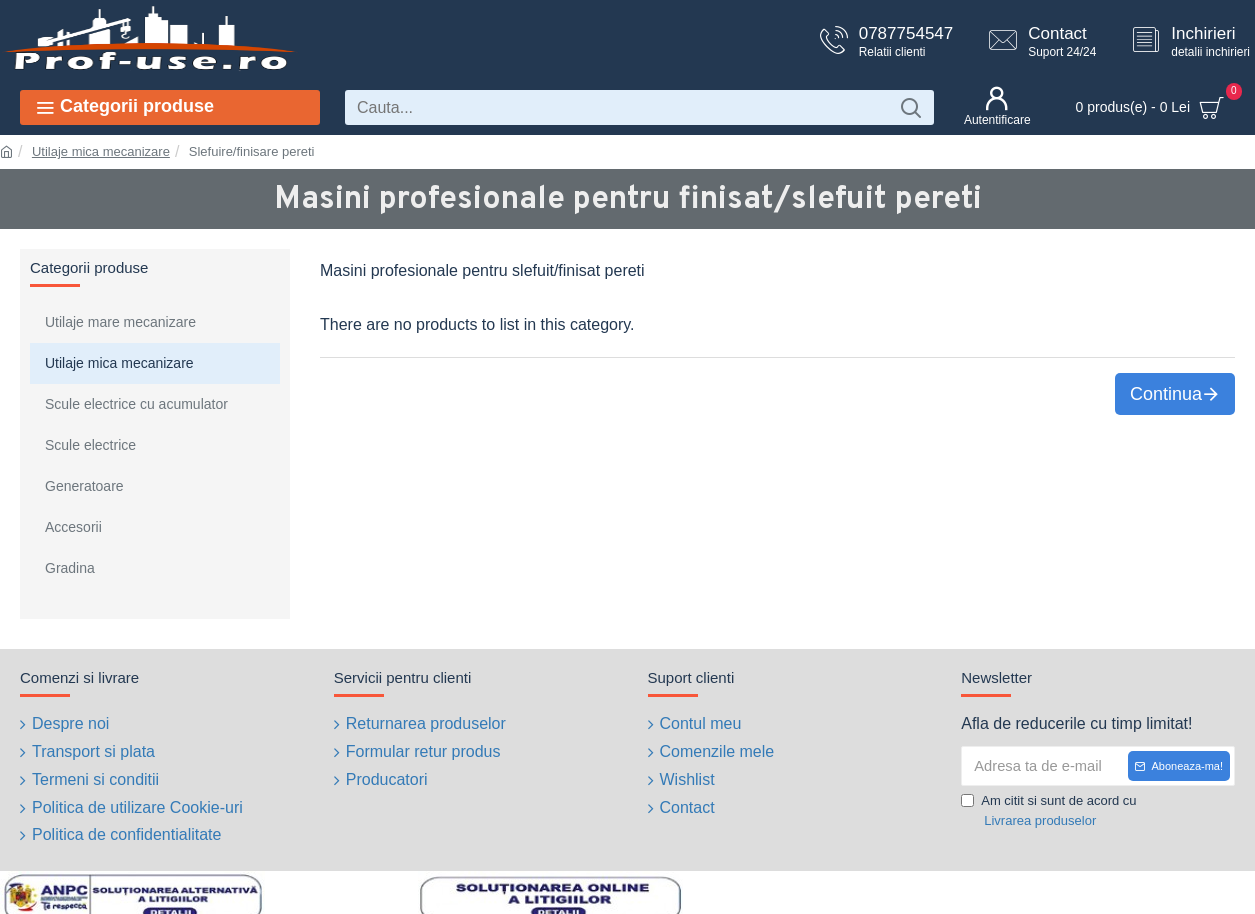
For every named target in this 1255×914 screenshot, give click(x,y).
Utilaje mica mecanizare (101, 151)
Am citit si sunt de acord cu (1048, 811)
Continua (1166, 394)
